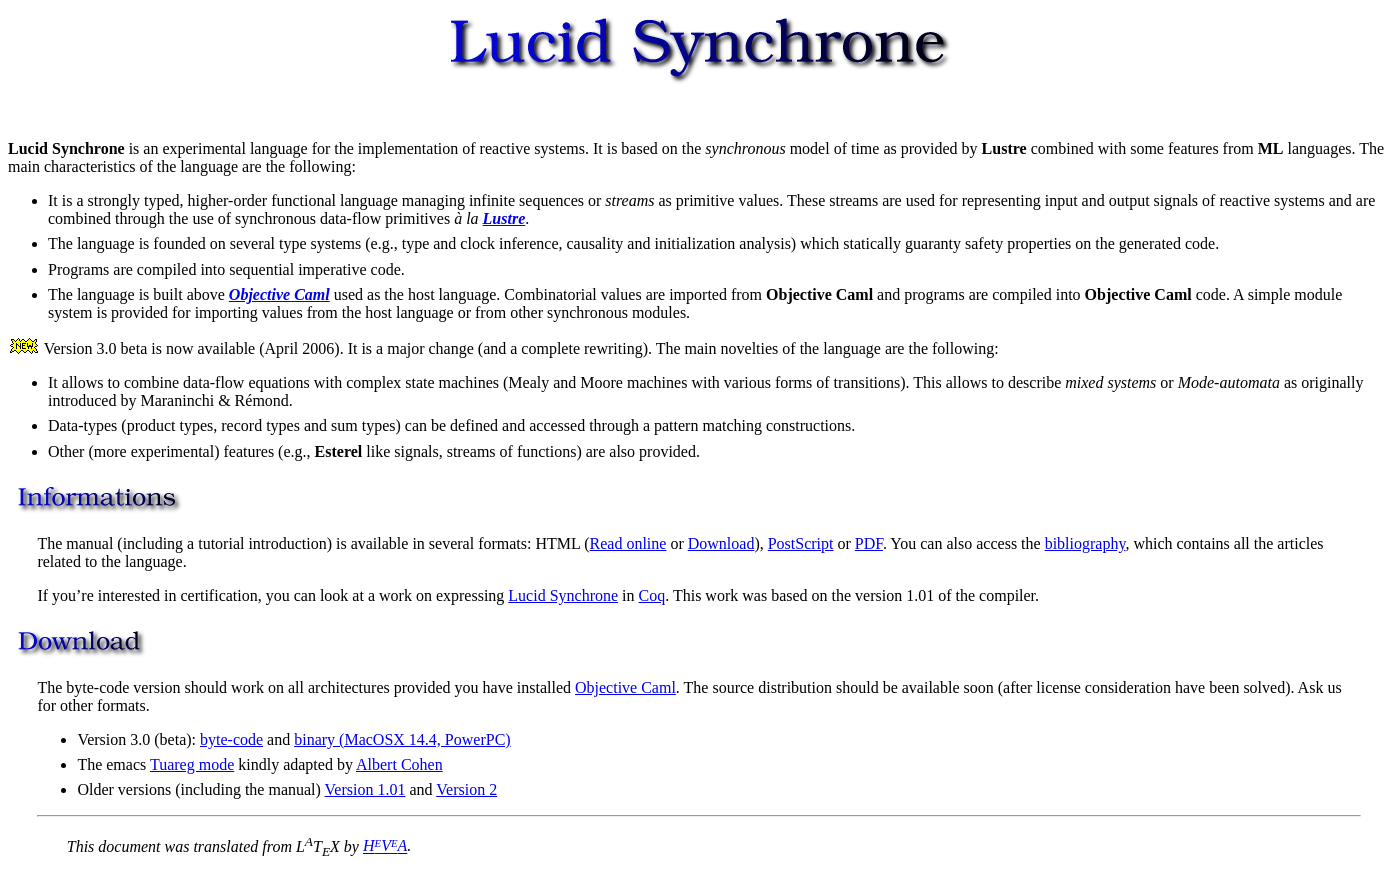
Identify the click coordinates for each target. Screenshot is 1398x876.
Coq (652, 595)
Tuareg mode (192, 764)
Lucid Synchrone (563, 595)
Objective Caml (625, 687)
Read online (628, 543)
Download (721, 543)
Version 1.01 (365, 789)
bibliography (1085, 543)
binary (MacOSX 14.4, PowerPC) (402, 739)
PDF (869, 543)
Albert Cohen (399, 764)
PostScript (801, 543)
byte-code (231, 739)
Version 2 (466, 789)
